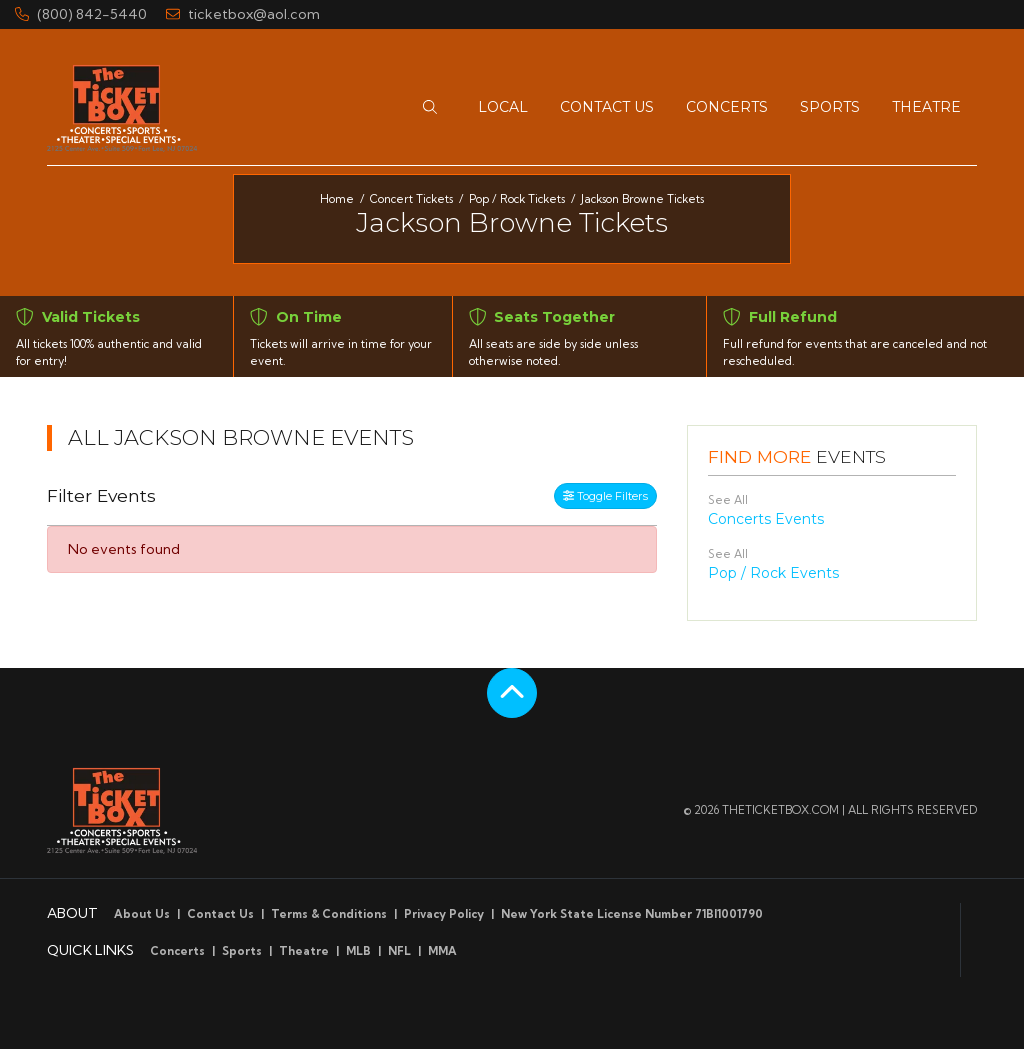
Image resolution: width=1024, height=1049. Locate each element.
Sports (242, 951)
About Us (142, 914)
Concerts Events (766, 519)
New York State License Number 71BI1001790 (632, 914)
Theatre (304, 951)
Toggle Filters (605, 496)
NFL (399, 951)
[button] (429, 107)
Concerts (177, 951)
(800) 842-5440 (81, 14)
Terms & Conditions (329, 914)
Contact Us (220, 914)
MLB (358, 951)
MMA (442, 951)
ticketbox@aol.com (243, 14)
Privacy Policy (444, 914)
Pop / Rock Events (773, 573)
